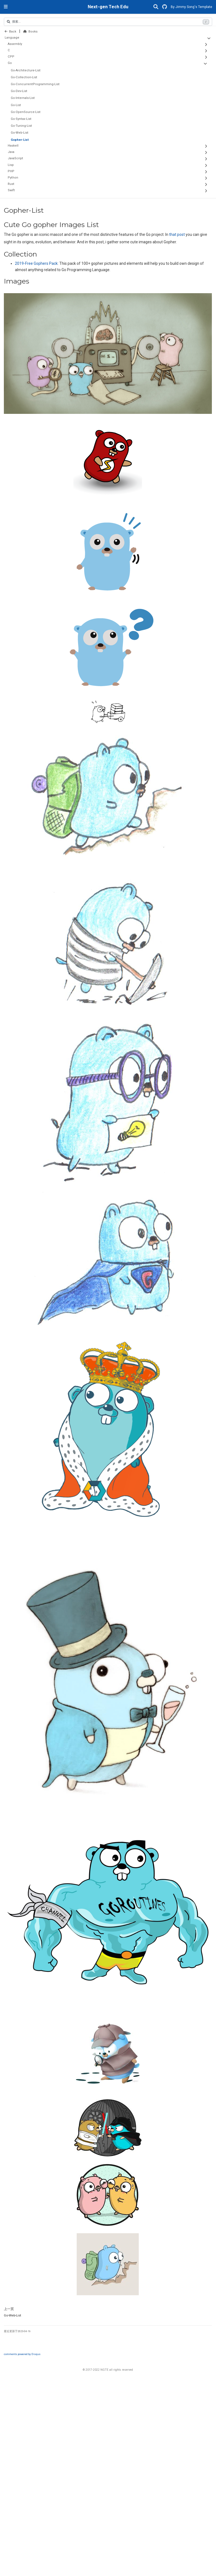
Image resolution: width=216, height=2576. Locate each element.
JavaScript (15, 158)
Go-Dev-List (19, 91)
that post (177, 234)
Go (10, 63)
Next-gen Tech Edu (108, 6)
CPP (11, 56)
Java (11, 152)
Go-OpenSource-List (26, 112)
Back (10, 31)
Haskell (13, 145)
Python (13, 177)
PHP (11, 171)
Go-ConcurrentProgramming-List (35, 84)
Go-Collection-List (24, 77)
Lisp (11, 165)
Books (30, 31)
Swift (11, 190)
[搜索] (155, 7)
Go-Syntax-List (21, 119)
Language (12, 37)
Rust (11, 184)
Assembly (15, 44)
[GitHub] (164, 7)
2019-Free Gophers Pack (36, 263)
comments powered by (22, 2354)
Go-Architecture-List (26, 70)
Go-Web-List (19, 132)
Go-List (16, 105)
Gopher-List (20, 140)
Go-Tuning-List (21, 126)
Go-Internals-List (23, 98)
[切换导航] (6, 7)
